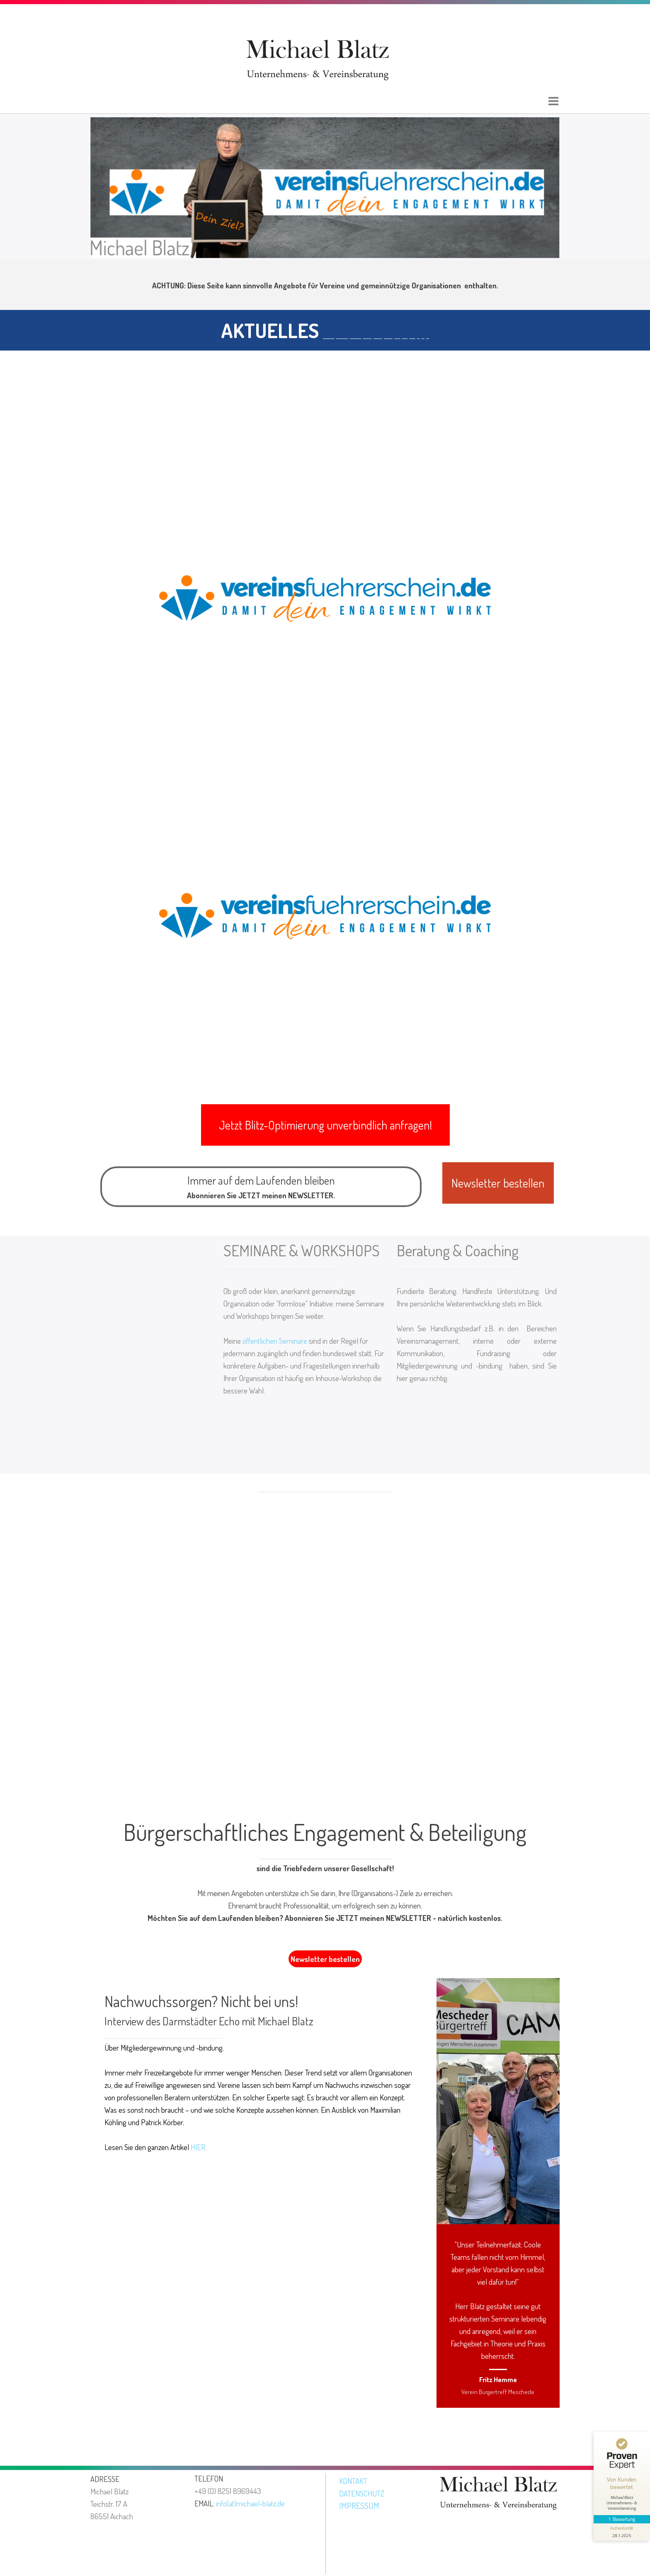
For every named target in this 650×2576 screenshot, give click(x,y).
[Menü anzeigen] (553, 101)
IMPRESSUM (359, 2505)
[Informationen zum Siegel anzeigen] (622, 2532)
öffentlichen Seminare (275, 1340)
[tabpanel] (325, 285)
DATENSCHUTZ (361, 2493)
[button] (325, 1125)
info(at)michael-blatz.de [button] (250, 2503)
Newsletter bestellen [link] (325, 1959)
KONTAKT (353, 2481)
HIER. (199, 2147)
